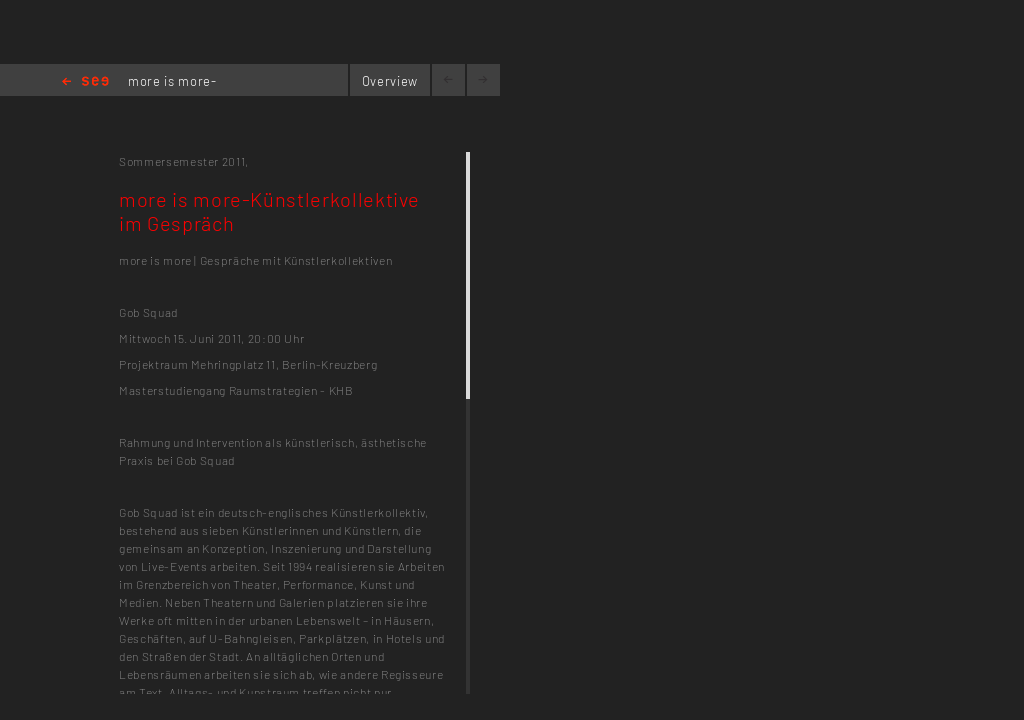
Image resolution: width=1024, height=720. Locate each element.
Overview (390, 81)
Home (85, 82)
